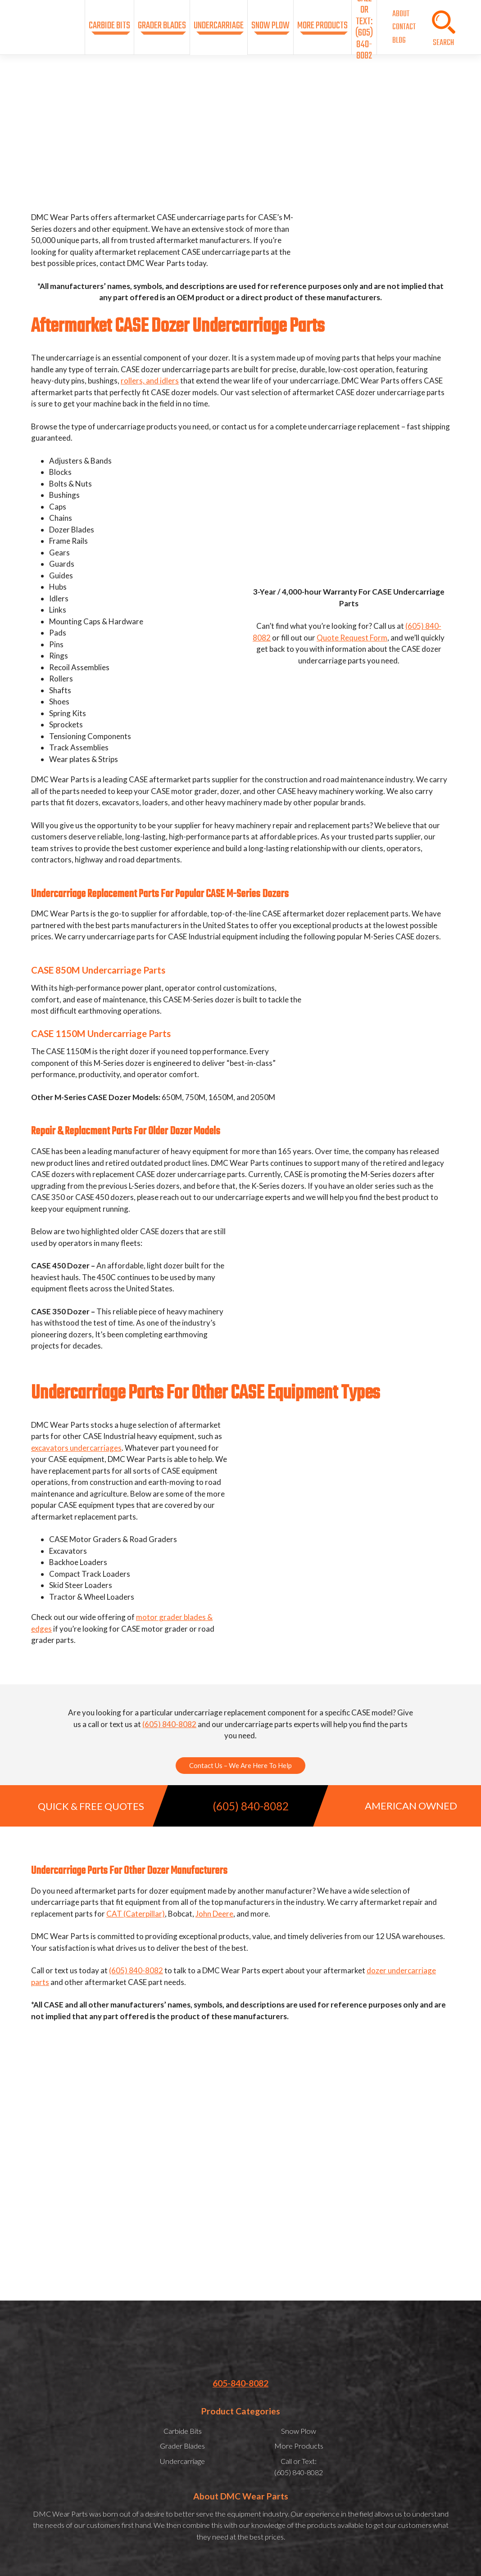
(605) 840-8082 (169, 1724)
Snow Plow (270, 25)
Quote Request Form (352, 637)
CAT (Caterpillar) (135, 1913)
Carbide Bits (109, 25)
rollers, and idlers (150, 380)
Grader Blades (162, 25)
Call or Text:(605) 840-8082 (364, 27)
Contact (404, 27)
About (400, 14)
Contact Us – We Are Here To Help (240, 1765)
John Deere (214, 1913)
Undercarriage (219, 25)
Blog (399, 40)
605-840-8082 (240, 2383)
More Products (322, 25)
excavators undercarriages (76, 1448)
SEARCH (443, 43)
